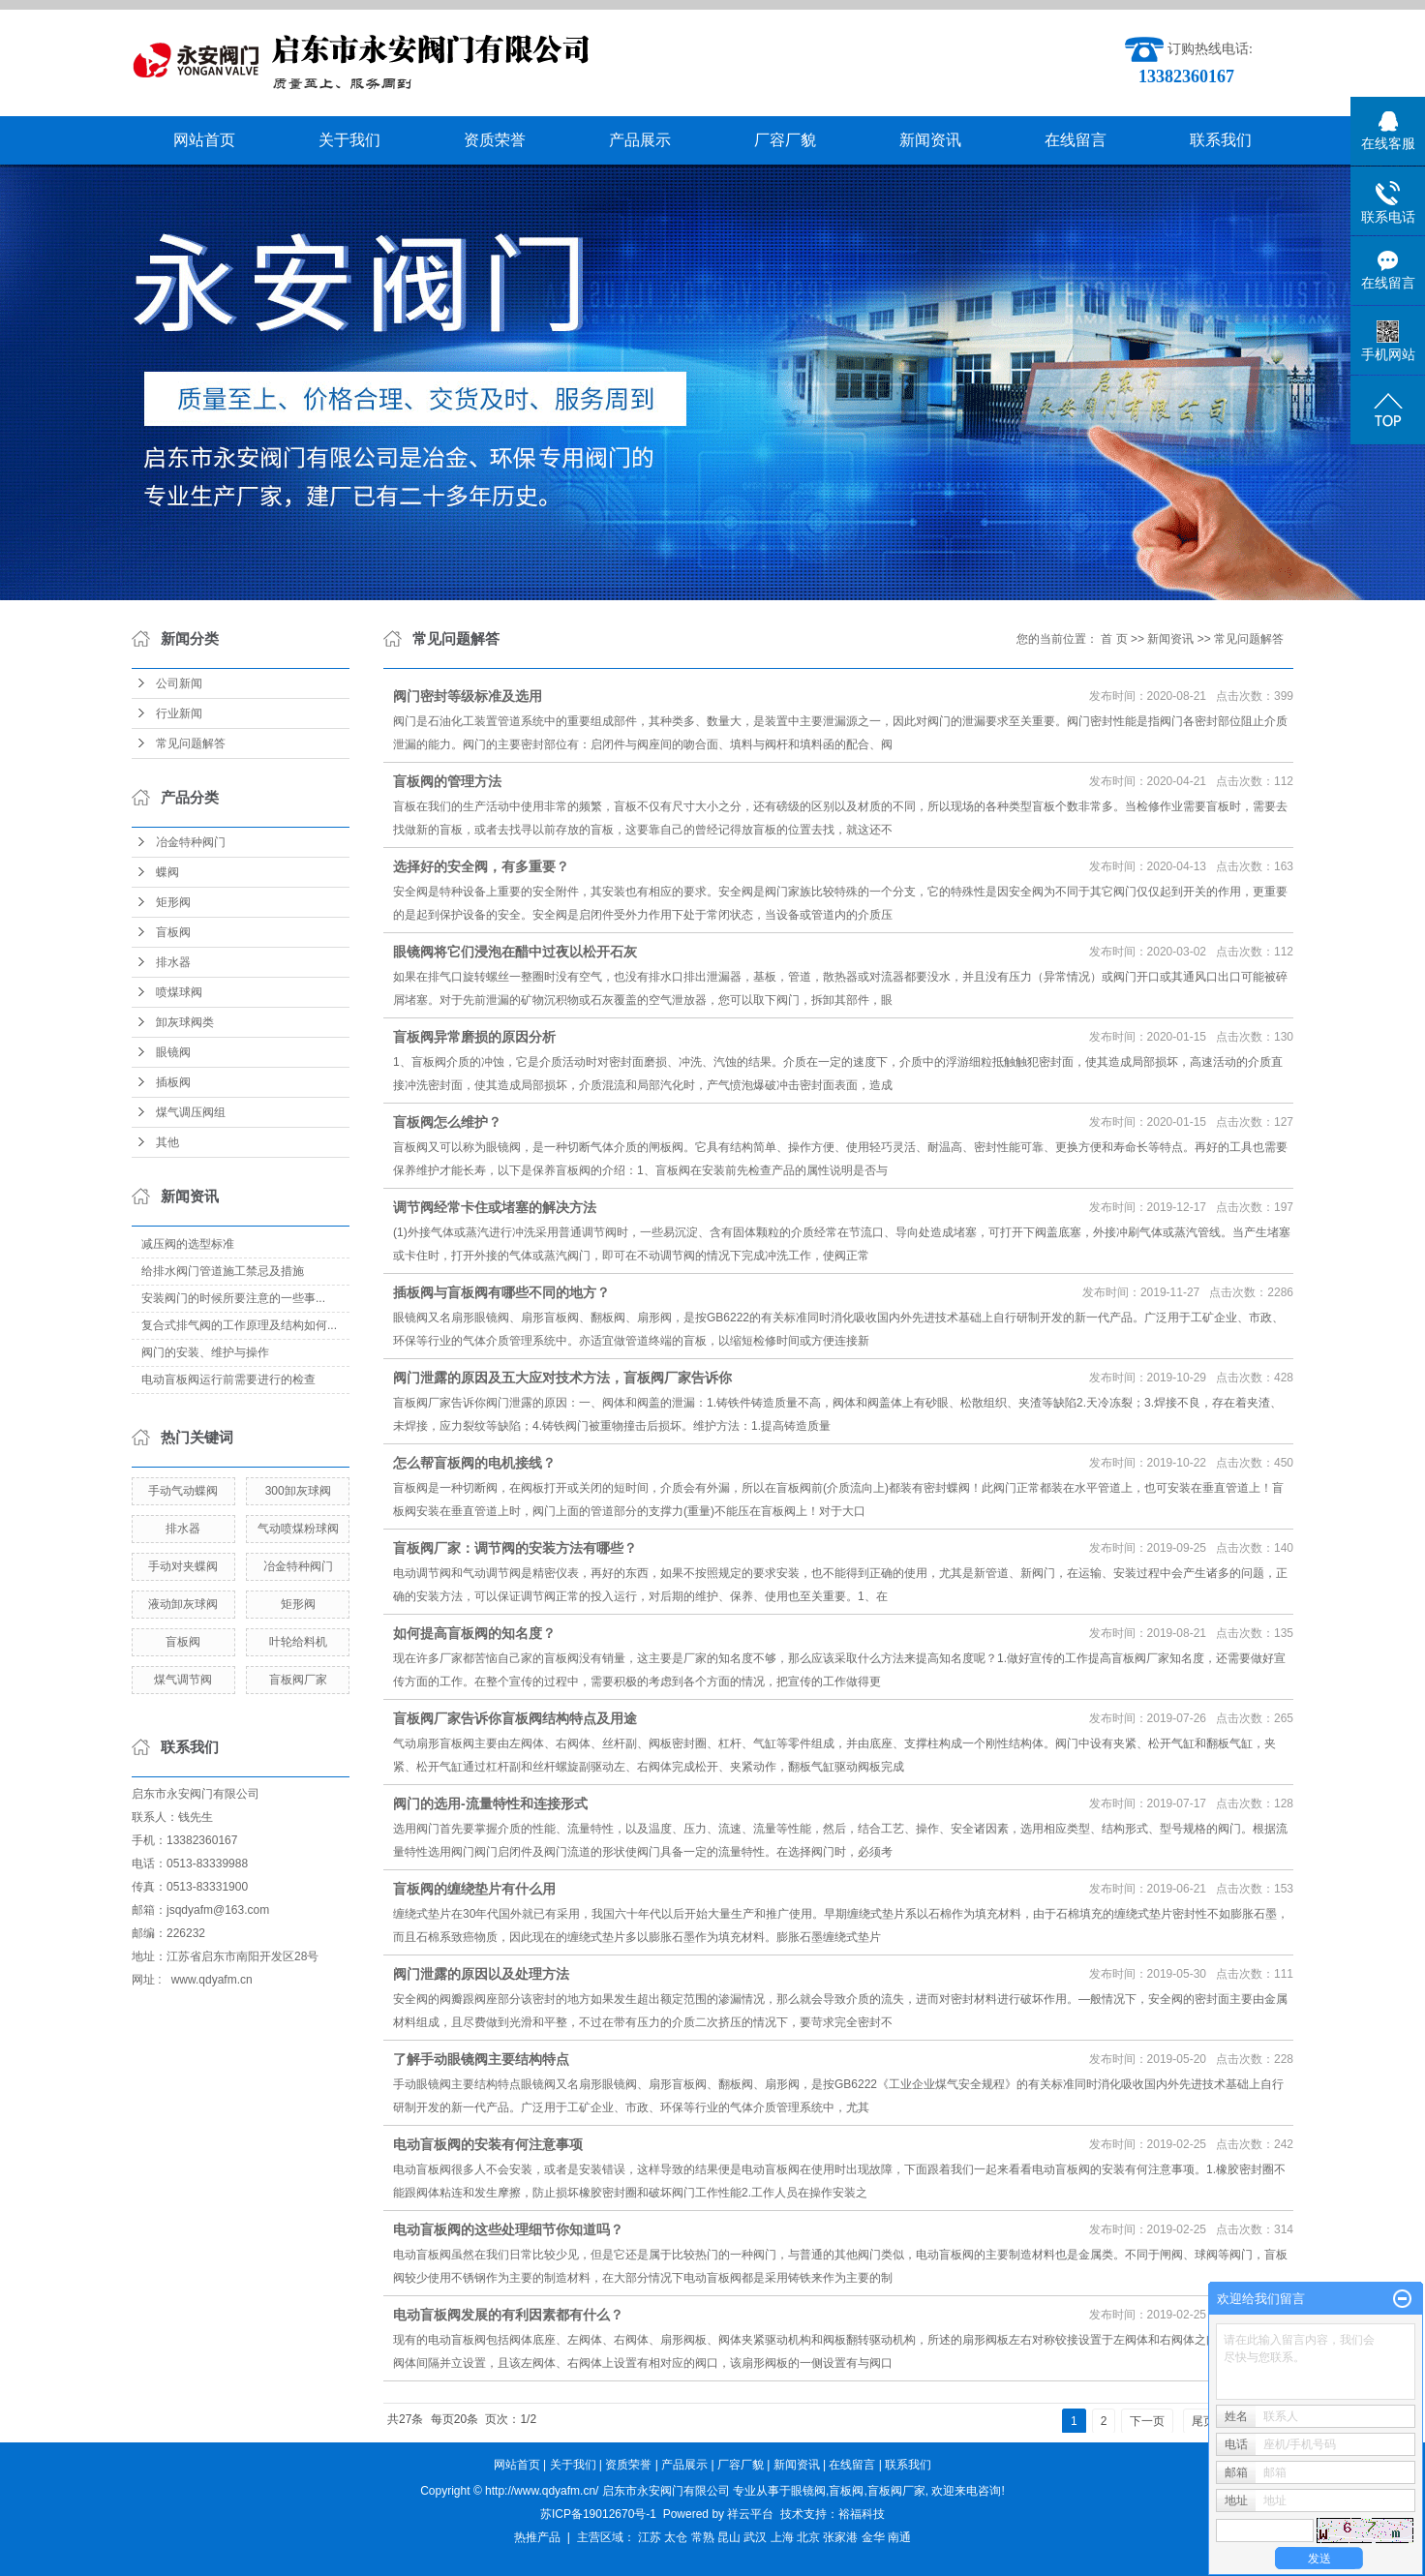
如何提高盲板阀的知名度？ (474, 1633)
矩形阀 (173, 902)
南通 (899, 2537)
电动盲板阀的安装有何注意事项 (488, 2144)
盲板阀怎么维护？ (447, 1122)
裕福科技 (861, 2514)
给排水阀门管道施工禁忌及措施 (222, 1271)
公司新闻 (179, 683)
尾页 (1203, 2421)
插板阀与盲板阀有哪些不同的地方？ (501, 1292)
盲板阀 (173, 932)
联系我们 (1221, 140)
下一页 (1147, 2421)
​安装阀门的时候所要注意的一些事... (233, 1298)
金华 (873, 2537)
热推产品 (537, 2537)
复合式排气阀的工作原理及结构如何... (239, 1325)
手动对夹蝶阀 (183, 1566)
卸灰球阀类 (185, 1022)
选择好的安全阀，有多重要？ (481, 866)
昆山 (729, 2537)
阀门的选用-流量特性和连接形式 (490, 1803)
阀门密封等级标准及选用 (467, 696)
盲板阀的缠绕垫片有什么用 (474, 1888)
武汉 (755, 2537)
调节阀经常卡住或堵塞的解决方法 (494, 1207)
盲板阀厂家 (298, 1679)
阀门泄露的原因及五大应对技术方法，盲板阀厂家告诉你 (562, 1377)
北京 (808, 2537)
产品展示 (640, 140)
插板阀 (173, 1082)
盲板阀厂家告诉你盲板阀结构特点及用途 (515, 1718)
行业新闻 (179, 713)
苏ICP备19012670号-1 (598, 2514)
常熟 (702, 2537)
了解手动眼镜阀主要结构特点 (481, 2059)
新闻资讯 (930, 140)
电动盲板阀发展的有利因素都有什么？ (508, 2314)
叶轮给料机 (298, 1642)
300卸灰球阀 (298, 1491)
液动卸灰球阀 (183, 1604)
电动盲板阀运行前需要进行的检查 (228, 1379)
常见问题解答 (191, 743)
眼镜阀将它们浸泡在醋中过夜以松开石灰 (515, 951)
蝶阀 (167, 872)
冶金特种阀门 (191, 842)
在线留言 (1076, 140)
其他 (167, 1142)
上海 (782, 2537)
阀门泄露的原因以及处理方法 (481, 1974)
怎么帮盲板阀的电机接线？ (474, 1462)
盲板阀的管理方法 (447, 781)
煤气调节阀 (183, 1679)
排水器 (173, 962)
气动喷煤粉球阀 (298, 1528)
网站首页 (204, 140)
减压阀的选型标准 (187, 1244)
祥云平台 (750, 2514)
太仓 (675, 2537)
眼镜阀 (173, 1052)
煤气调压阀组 (191, 1112)
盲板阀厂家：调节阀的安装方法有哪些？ (515, 1548)
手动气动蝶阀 (183, 1491)
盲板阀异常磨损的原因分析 (474, 1037)
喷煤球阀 (179, 992)
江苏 (649, 2537)
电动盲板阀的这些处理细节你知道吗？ (508, 2229)
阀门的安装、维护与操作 (205, 1352)
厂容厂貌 (785, 140)
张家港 (840, 2537)
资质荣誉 (495, 140)
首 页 (1114, 639)
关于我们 (349, 140)
